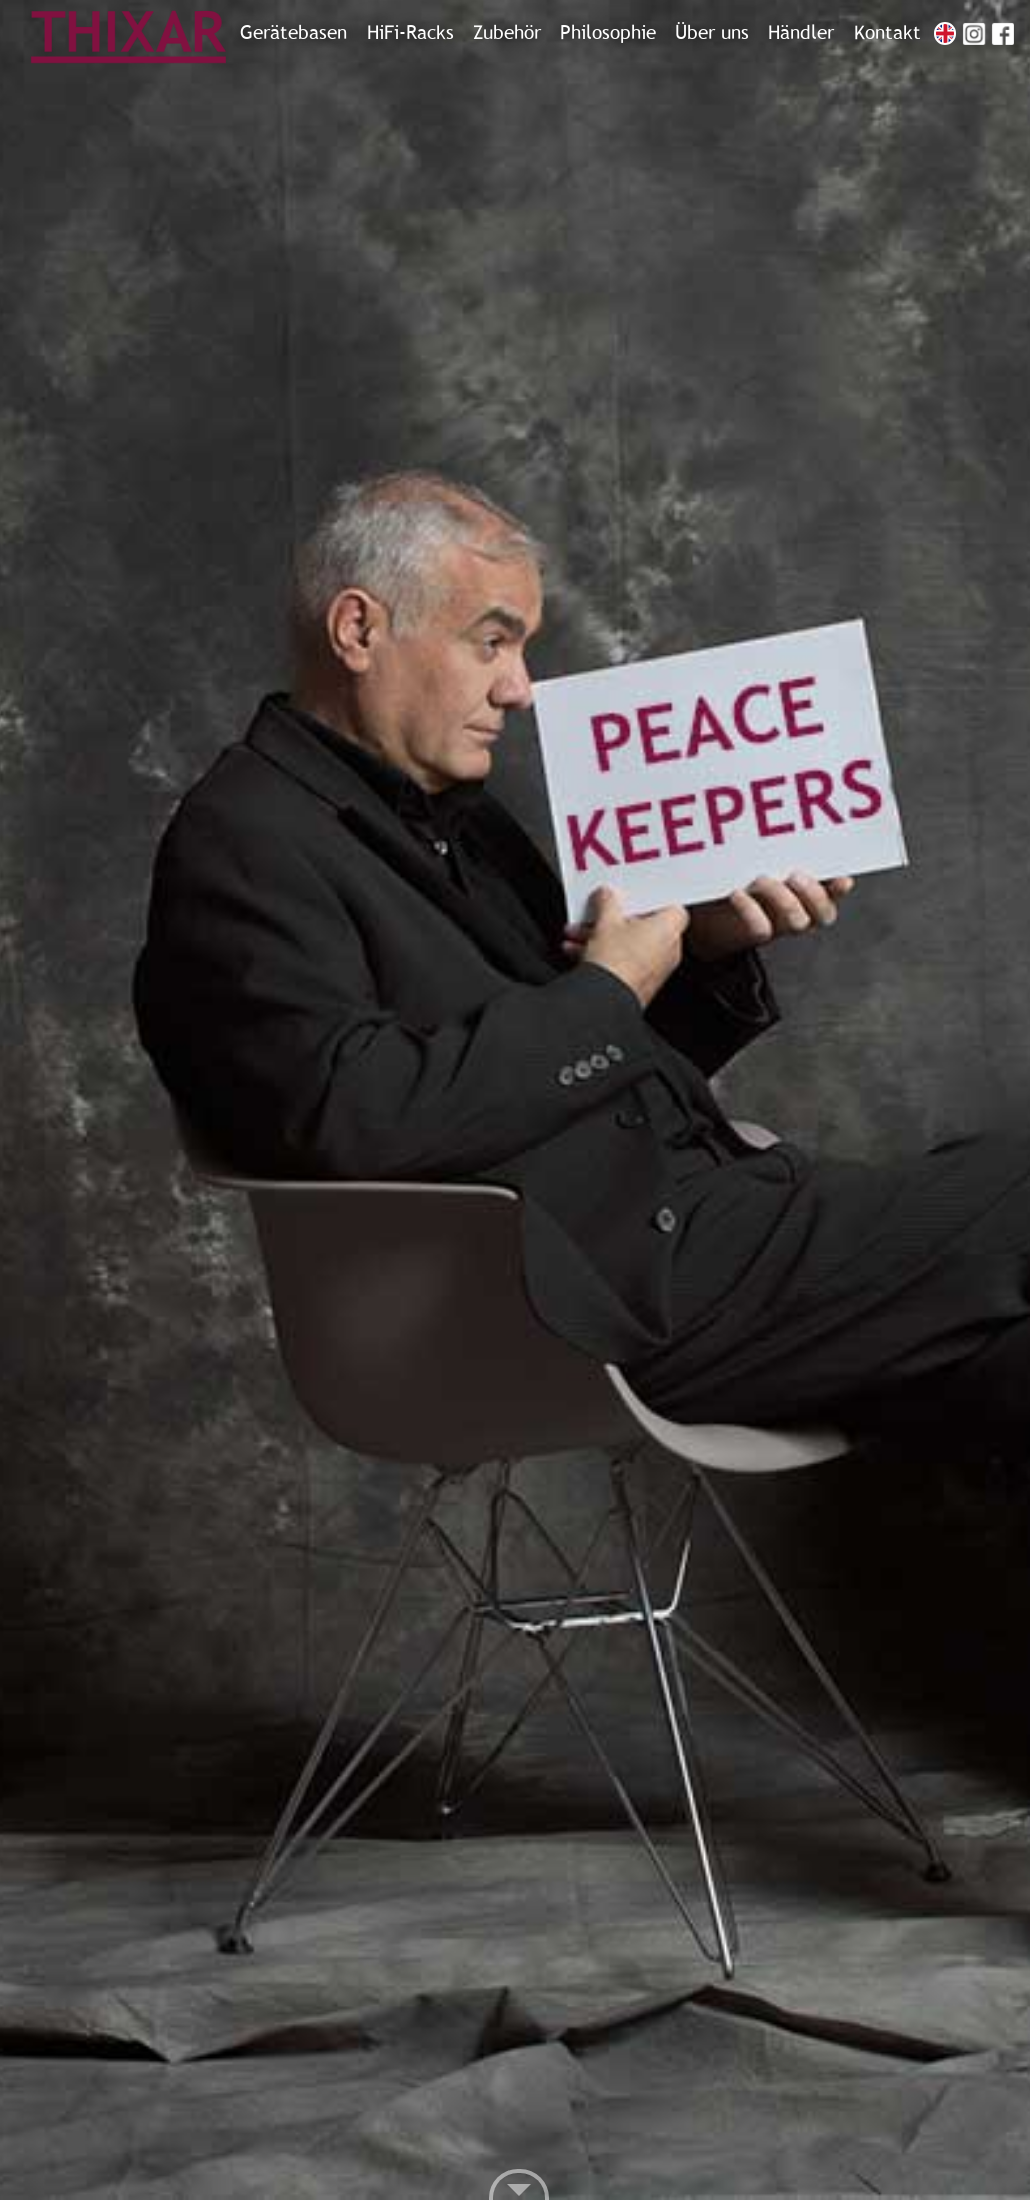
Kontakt (887, 33)
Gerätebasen (293, 33)
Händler (801, 33)
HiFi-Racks (410, 33)
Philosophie (608, 33)
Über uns (712, 33)
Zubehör (507, 33)
